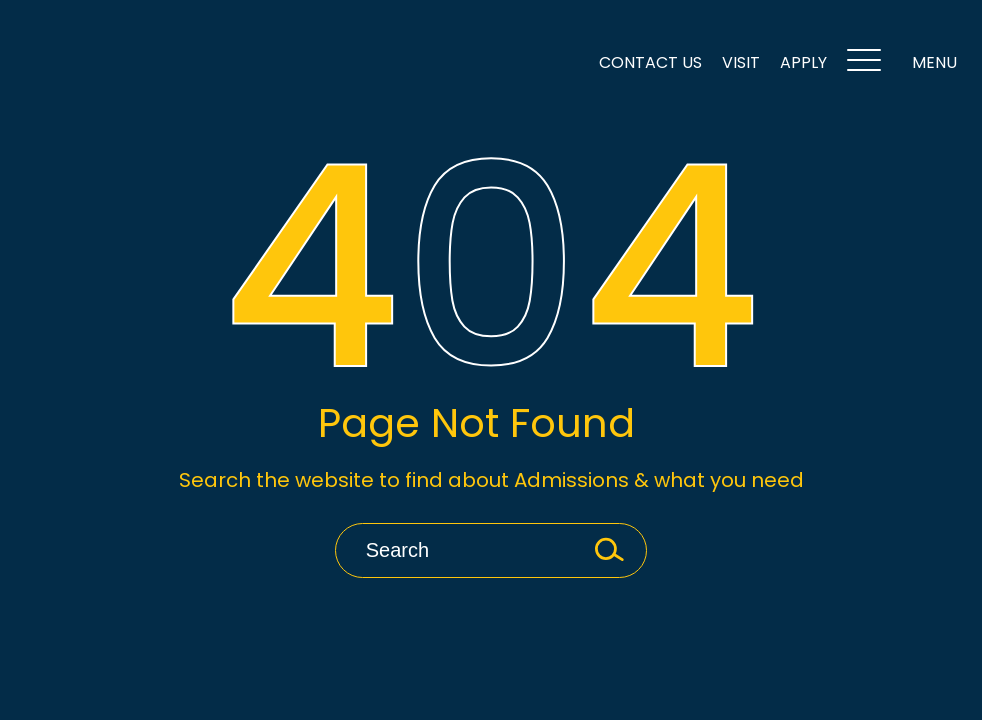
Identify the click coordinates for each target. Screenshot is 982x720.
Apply (803, 62)
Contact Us (650, 62)
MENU (902, 64)
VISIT (741, 62)
